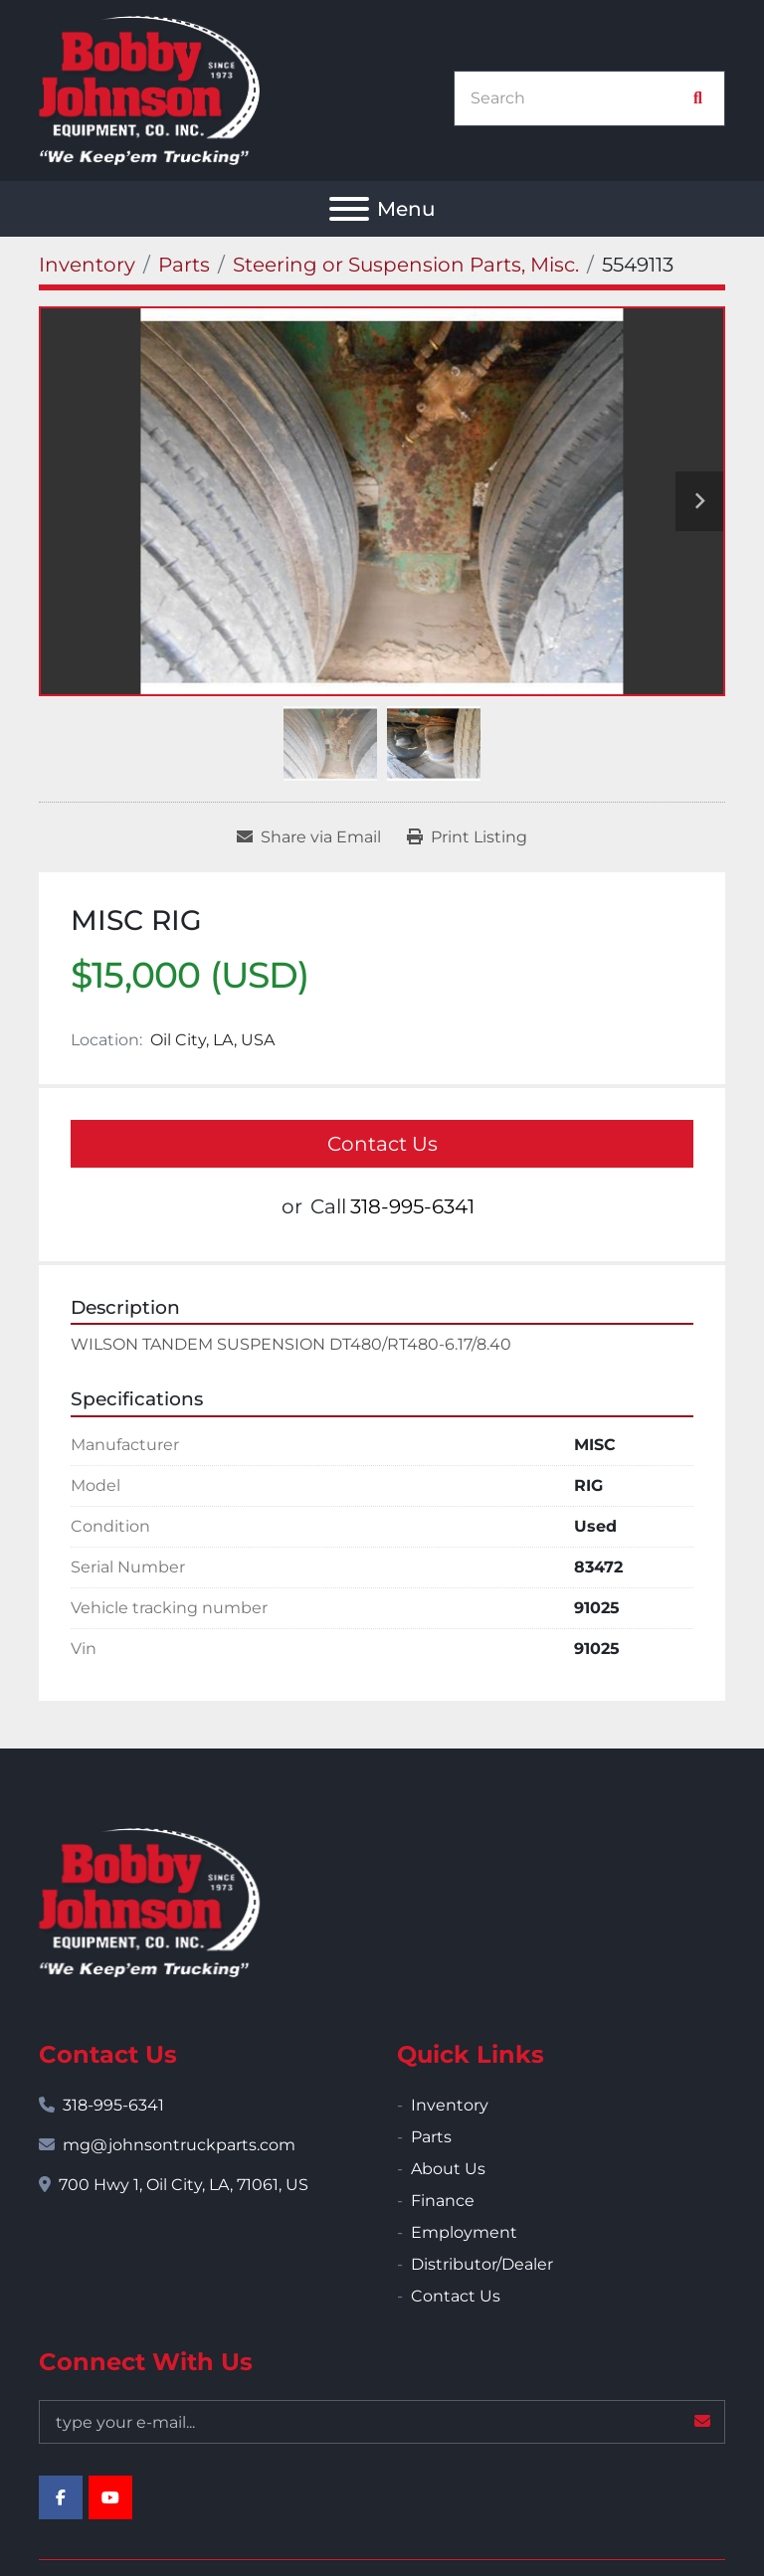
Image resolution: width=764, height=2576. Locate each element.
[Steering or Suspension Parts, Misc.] (406, 264)
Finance (443, 2200)
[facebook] (61, 2497)
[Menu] (349, 209)
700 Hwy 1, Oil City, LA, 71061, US (183, 2184)
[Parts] (184, 264)
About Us (448, 2168)
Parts (431, 2136)
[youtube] (110, 2497)
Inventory (449, 2105)
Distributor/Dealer (482, 2264)
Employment (464, 2232)
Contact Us (382, 1144)
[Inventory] (87, 264)
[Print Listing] (467, 837)
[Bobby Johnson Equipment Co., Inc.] (149, 1901)
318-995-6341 (412, 1206)
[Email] (382, 2422)
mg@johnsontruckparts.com (179, 2144)
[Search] (579, 98)
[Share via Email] (309, 837)
